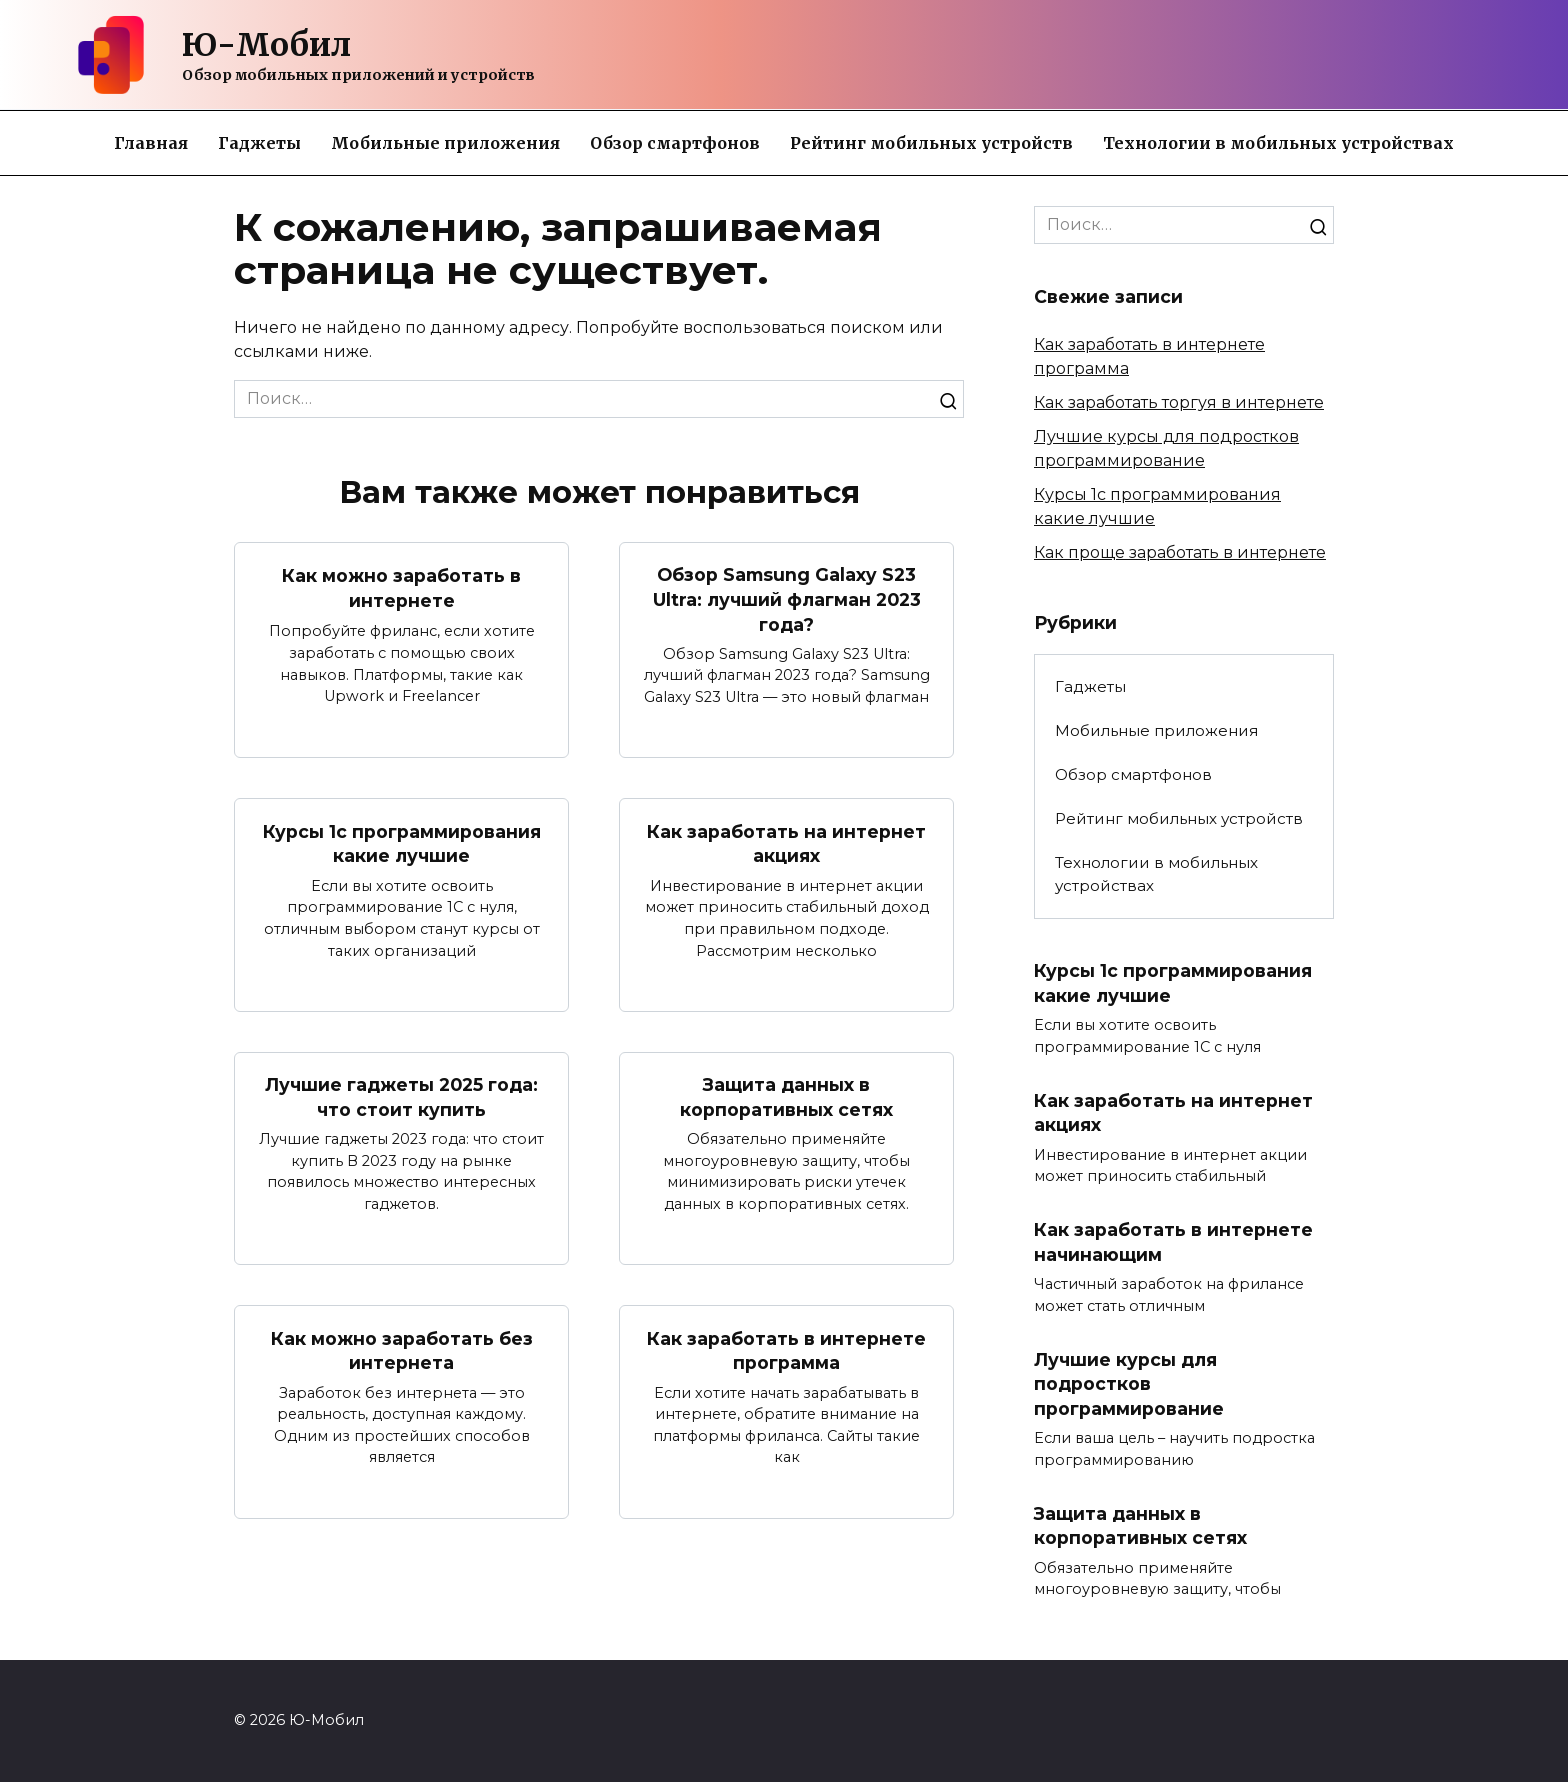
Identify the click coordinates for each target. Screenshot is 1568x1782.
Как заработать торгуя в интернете (1179, 402)
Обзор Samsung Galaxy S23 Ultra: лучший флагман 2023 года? (787, 599)
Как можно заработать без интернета (402, 1351)
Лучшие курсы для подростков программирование (1129, 1384)
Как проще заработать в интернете (1180, 552)
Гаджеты (259, 143)
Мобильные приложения (445, 143)
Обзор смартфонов (675, 143)
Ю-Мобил (266, 45)
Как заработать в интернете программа (786, 1351)
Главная (151, 143)
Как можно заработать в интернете (401, 588)
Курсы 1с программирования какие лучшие (402, 844)
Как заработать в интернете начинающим (1173, 1242)
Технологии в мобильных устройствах (1278, 143)
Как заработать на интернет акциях (786, 844)
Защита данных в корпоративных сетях (786, 1097)
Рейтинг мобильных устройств (931, 143)
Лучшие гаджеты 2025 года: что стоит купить (401, 1097)
